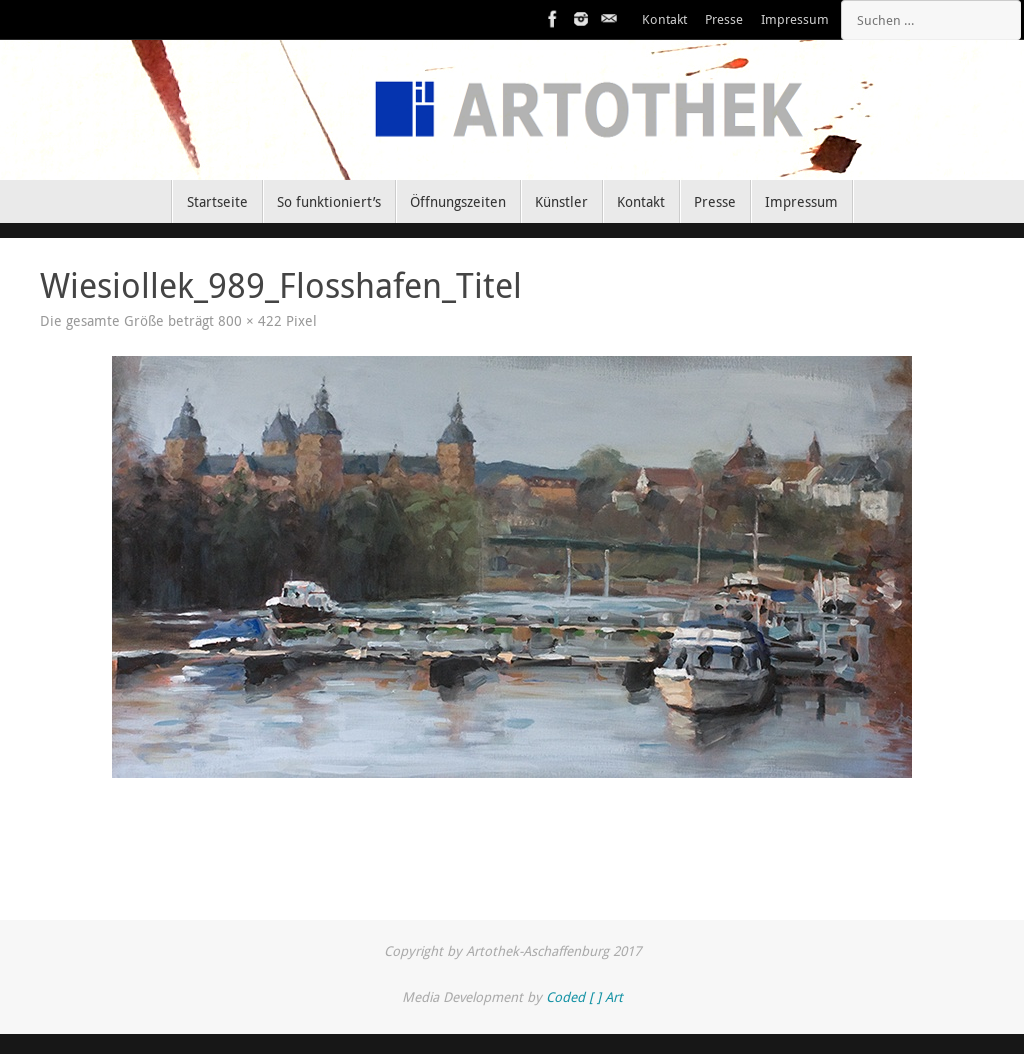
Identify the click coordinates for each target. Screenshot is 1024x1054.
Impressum (795, 19)
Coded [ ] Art (584, 997)
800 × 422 (250, 321)
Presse (724, 19)
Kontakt (664, 19)
